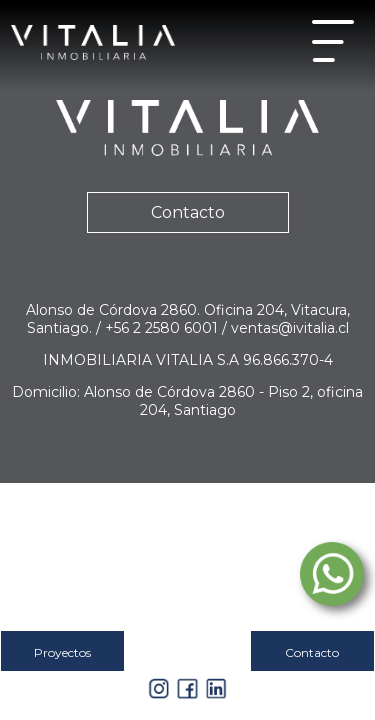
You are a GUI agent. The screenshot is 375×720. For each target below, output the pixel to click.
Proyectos (62, 652)
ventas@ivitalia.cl (290, 328)
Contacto (188, 212)
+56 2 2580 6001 (163, 328)
